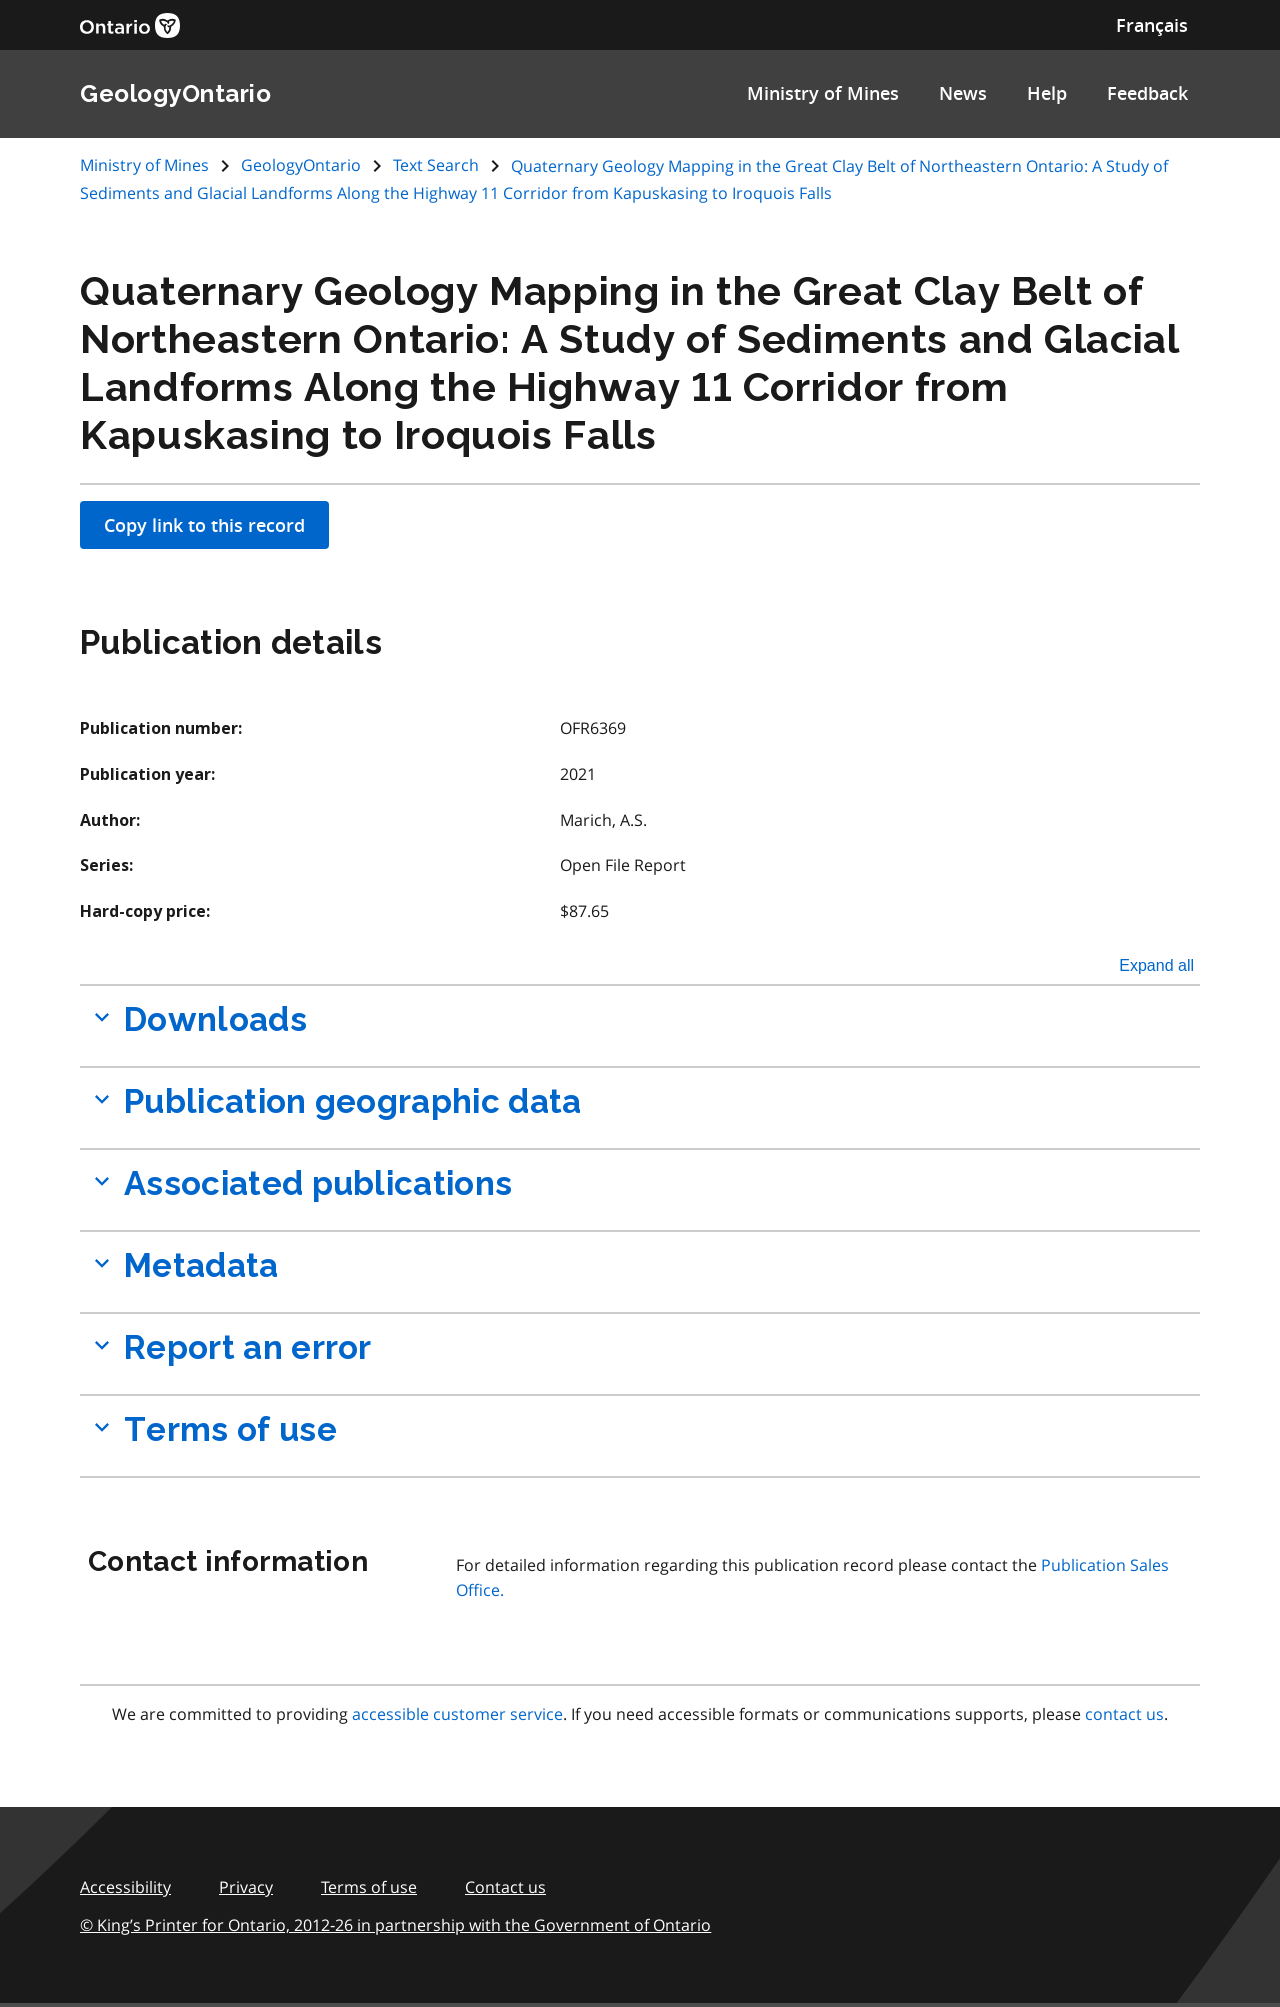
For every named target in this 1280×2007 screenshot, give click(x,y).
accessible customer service (457, 1714)
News (963, 93)
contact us (1124, 1714)
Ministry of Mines (823, 93)
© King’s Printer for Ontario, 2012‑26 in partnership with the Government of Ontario (395, 1925)
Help (1047, 93)
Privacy (246, 1887)
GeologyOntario (301, 165)
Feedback (1147, 93)
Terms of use (369, 1887)
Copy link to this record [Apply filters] (204, 525)
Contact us (505, 1887)
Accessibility (125, 1887)
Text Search (436, 165)
